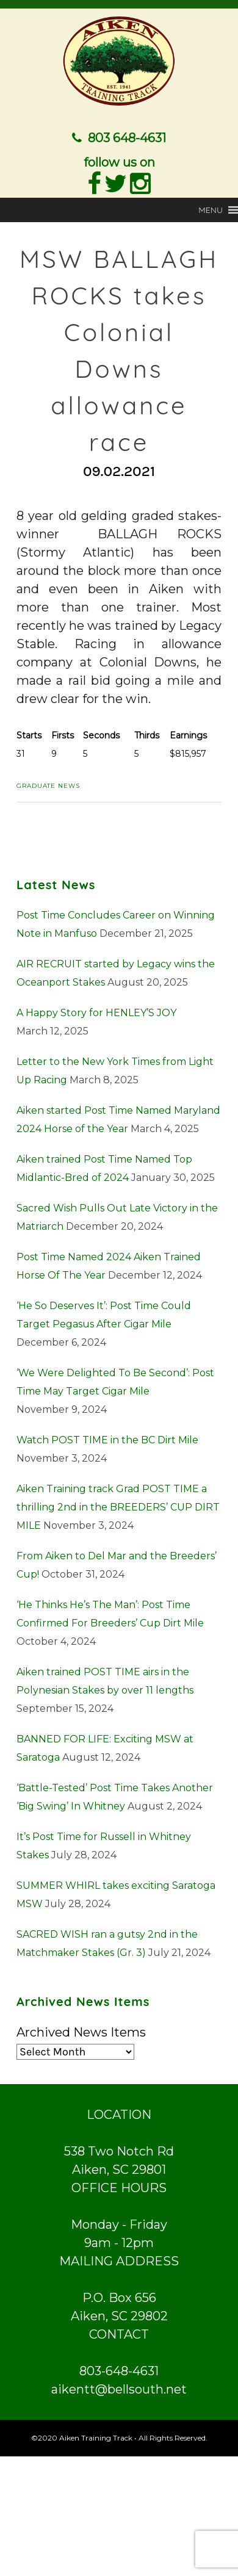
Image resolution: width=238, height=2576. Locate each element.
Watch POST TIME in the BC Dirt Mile (107, 1439)
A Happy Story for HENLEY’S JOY (96, 1012)
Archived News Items (81, 2031)
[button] (210, 209)
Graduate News (48, 785)
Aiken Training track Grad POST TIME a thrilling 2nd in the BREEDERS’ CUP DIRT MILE (118, 1506)
